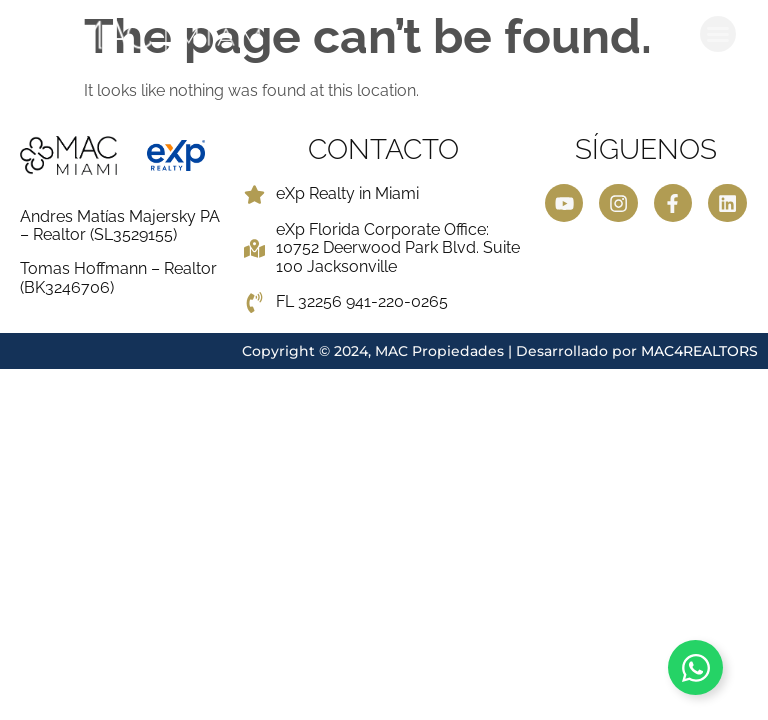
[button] (718, 34)
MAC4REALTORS (699, 351)
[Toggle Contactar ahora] (695, 667)
